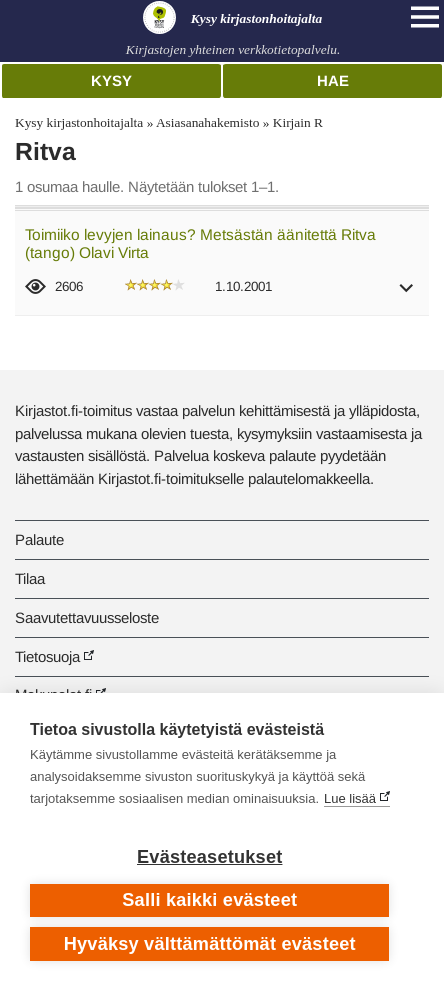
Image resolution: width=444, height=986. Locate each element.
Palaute (39, 539)
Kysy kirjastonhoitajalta (79, 122)
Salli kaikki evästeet (209, 900)
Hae (333, 80)
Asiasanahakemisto (207, 122)
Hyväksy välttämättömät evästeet (210, 944)
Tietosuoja (47, 656)
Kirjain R (298, 122)
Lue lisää (350, 798)
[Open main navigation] (425, 17)
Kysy (111, 80)
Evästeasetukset (209, 857)
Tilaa (30, 578)
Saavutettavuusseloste (87, 617)
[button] (407, 294)
